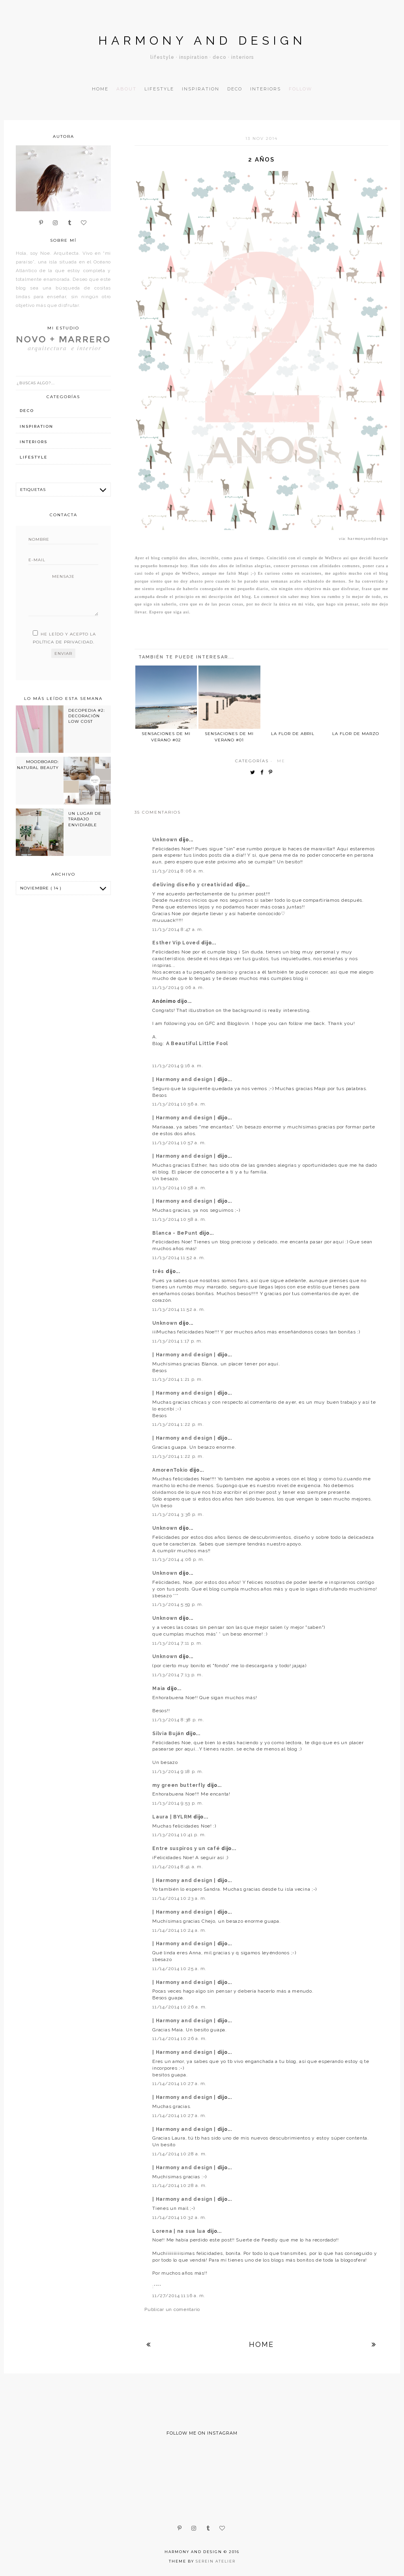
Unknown (165, 839)
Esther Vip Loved (176, 943)
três (159, 1271)
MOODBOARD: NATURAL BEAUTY (38, 764)
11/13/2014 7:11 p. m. (177, 1643)
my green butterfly (179, 1785)
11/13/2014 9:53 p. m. (177, 1803)
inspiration (36, 426)
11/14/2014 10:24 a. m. (179, 1930)
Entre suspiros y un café (186, 1848)
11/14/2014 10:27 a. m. (179, 2083)
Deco (234, 89)
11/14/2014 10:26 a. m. (179, 2007)
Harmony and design (202, 40)
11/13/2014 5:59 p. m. (177, 1604)
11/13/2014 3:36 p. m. (178, 1514)
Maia (159, 1688)
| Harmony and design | (184, 1079)
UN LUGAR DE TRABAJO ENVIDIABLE (84, 819)
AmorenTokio (170, 1470)
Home (100, 89)
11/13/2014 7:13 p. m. (177, 1674)
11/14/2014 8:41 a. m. (177, 1866)
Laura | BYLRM (172, 1817)
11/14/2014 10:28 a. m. (179, 2154)
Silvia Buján (168, 1733)
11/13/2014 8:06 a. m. (178, 871)
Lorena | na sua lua (179, 2231)
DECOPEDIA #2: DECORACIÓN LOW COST (86, 716)
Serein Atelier (216, 2561)
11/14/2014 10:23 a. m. (179, 1898)
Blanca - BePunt (175, 1233)
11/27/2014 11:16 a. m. (178, 2295)
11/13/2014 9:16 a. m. (177, 1065)
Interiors (265, 89)
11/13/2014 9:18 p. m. (177, 1771)
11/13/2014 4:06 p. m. (178, 1559)
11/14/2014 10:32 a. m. (179, 2217)
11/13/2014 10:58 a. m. (179, 1187)
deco (27, 410)
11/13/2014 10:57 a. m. (179, 1142)
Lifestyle (159, 89)
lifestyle (33, 457)
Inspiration (200, 89)
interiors (33, 442)
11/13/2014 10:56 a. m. (179, 1104)
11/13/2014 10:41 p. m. (179, 1834)
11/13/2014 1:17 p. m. (177, 1341)
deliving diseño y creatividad (193, 884)
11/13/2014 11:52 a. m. (178, 1257)
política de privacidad (63, 642)
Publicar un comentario (172, 2309)
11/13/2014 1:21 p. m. (177, 1379)
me (281, 760)
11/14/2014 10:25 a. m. (179, 1968)
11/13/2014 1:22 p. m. (178, 1424)
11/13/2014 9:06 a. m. (178, 987)
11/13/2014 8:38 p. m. (178, 1719)
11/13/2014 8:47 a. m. (177, 929)
